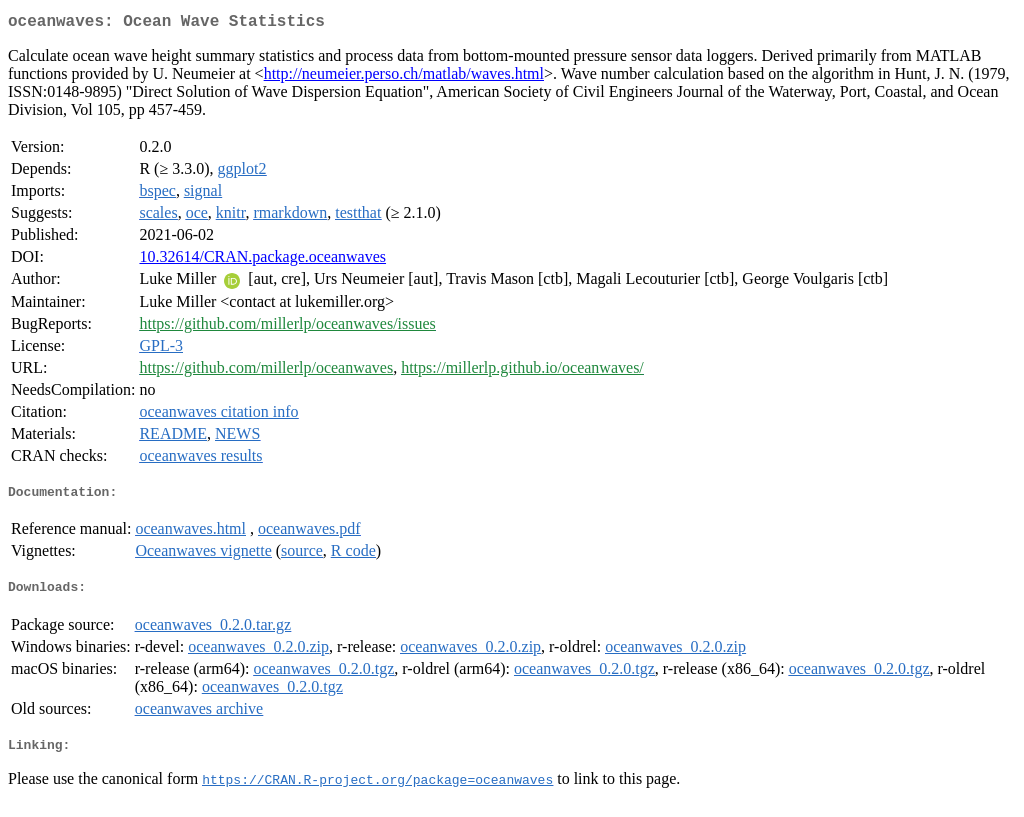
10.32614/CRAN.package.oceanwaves (262, 260)
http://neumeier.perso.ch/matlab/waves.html (404, 77)
